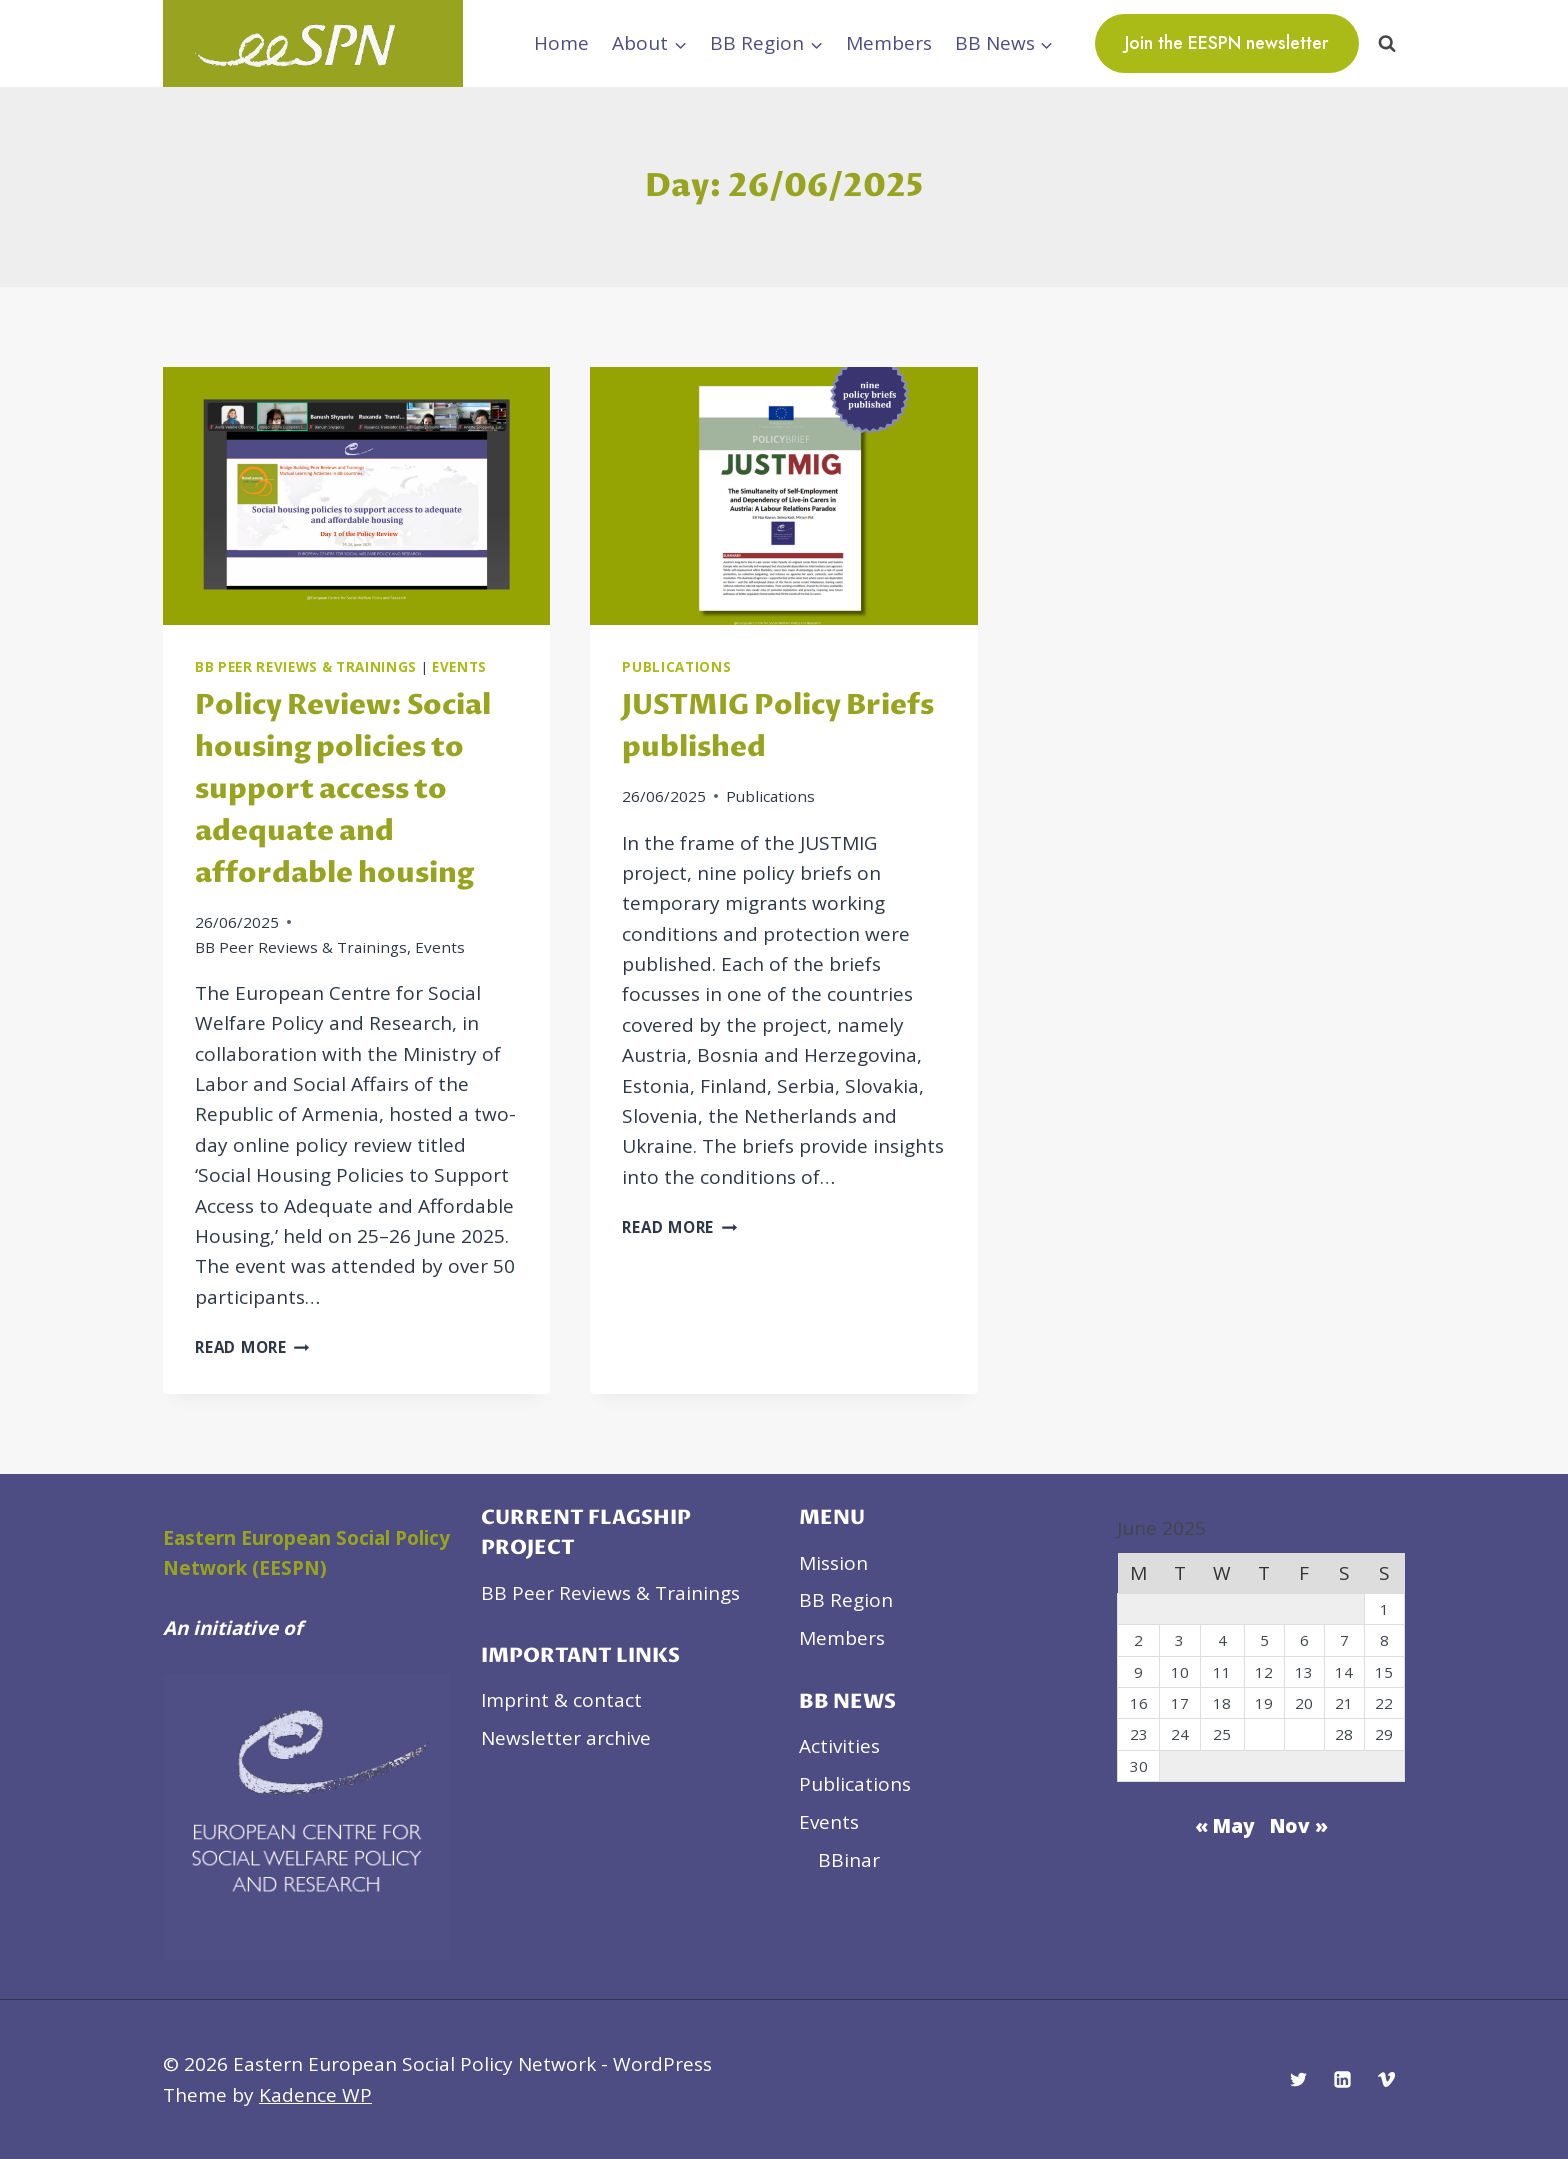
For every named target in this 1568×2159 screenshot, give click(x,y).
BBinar (849, 1860)
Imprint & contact (561, 1700)
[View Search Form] (1387, 43)
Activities (839, 1746)
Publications (676, 667)
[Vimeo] (1386, 2080)
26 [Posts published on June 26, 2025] (1264, 1734)
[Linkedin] (1342, 2080)
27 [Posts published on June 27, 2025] (1304, 1734)
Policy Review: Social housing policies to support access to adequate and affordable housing (343, 790)
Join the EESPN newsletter (1227, 43)
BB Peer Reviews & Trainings (306, 667)
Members (889, 43)
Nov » (1299, 1826)
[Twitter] (1299, 2080)
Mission (833, 1563)
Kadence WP (315, 2095)
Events (459, 667)
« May (1225, 1826)
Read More (252, 1347)
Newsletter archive (566, 1738)
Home (561, 43)
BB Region (846, 1600)
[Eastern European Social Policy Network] (313, 43)
